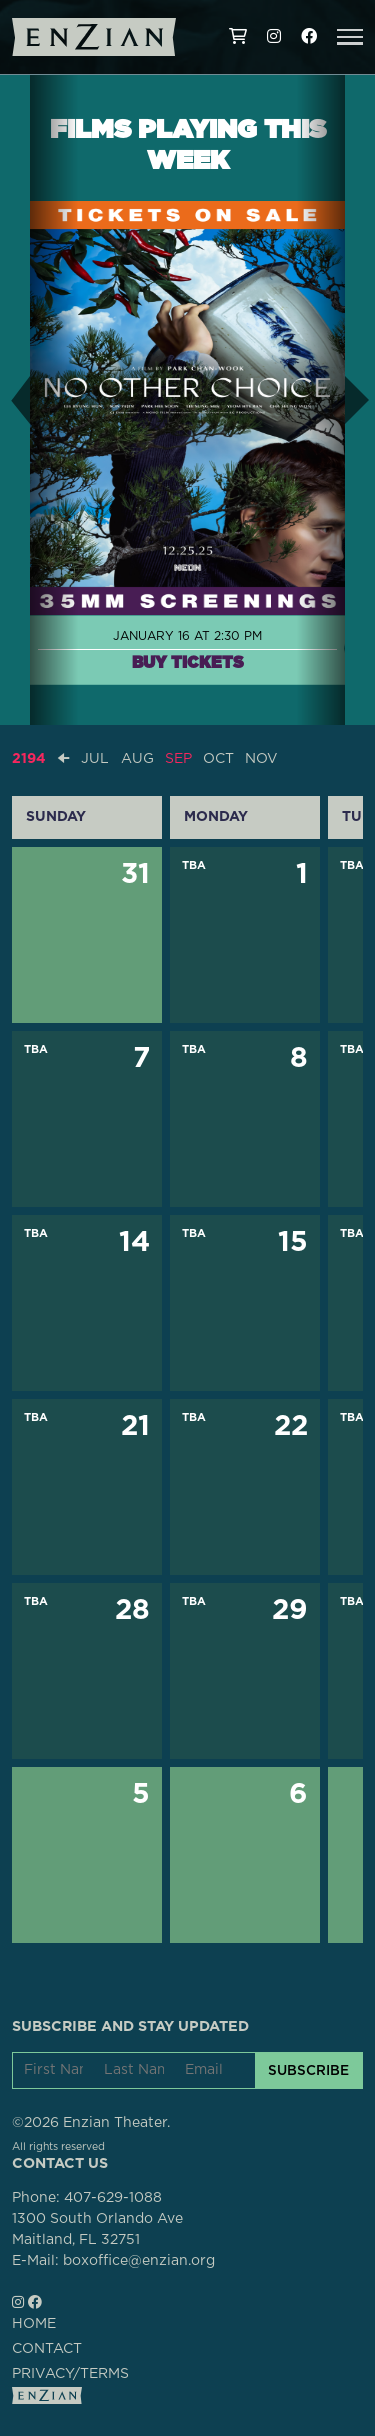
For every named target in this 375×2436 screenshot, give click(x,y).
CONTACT (47, 2349)
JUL (95, 759)
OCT (218, 759)
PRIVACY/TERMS (70, 2374)
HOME (34, 2324)
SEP (178, 759)
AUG (137, 759)
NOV (261, 759)
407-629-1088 (113, 2198)
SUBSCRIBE (308, 2070)
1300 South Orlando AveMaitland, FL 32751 (97, 2229)
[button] (350, 37)
